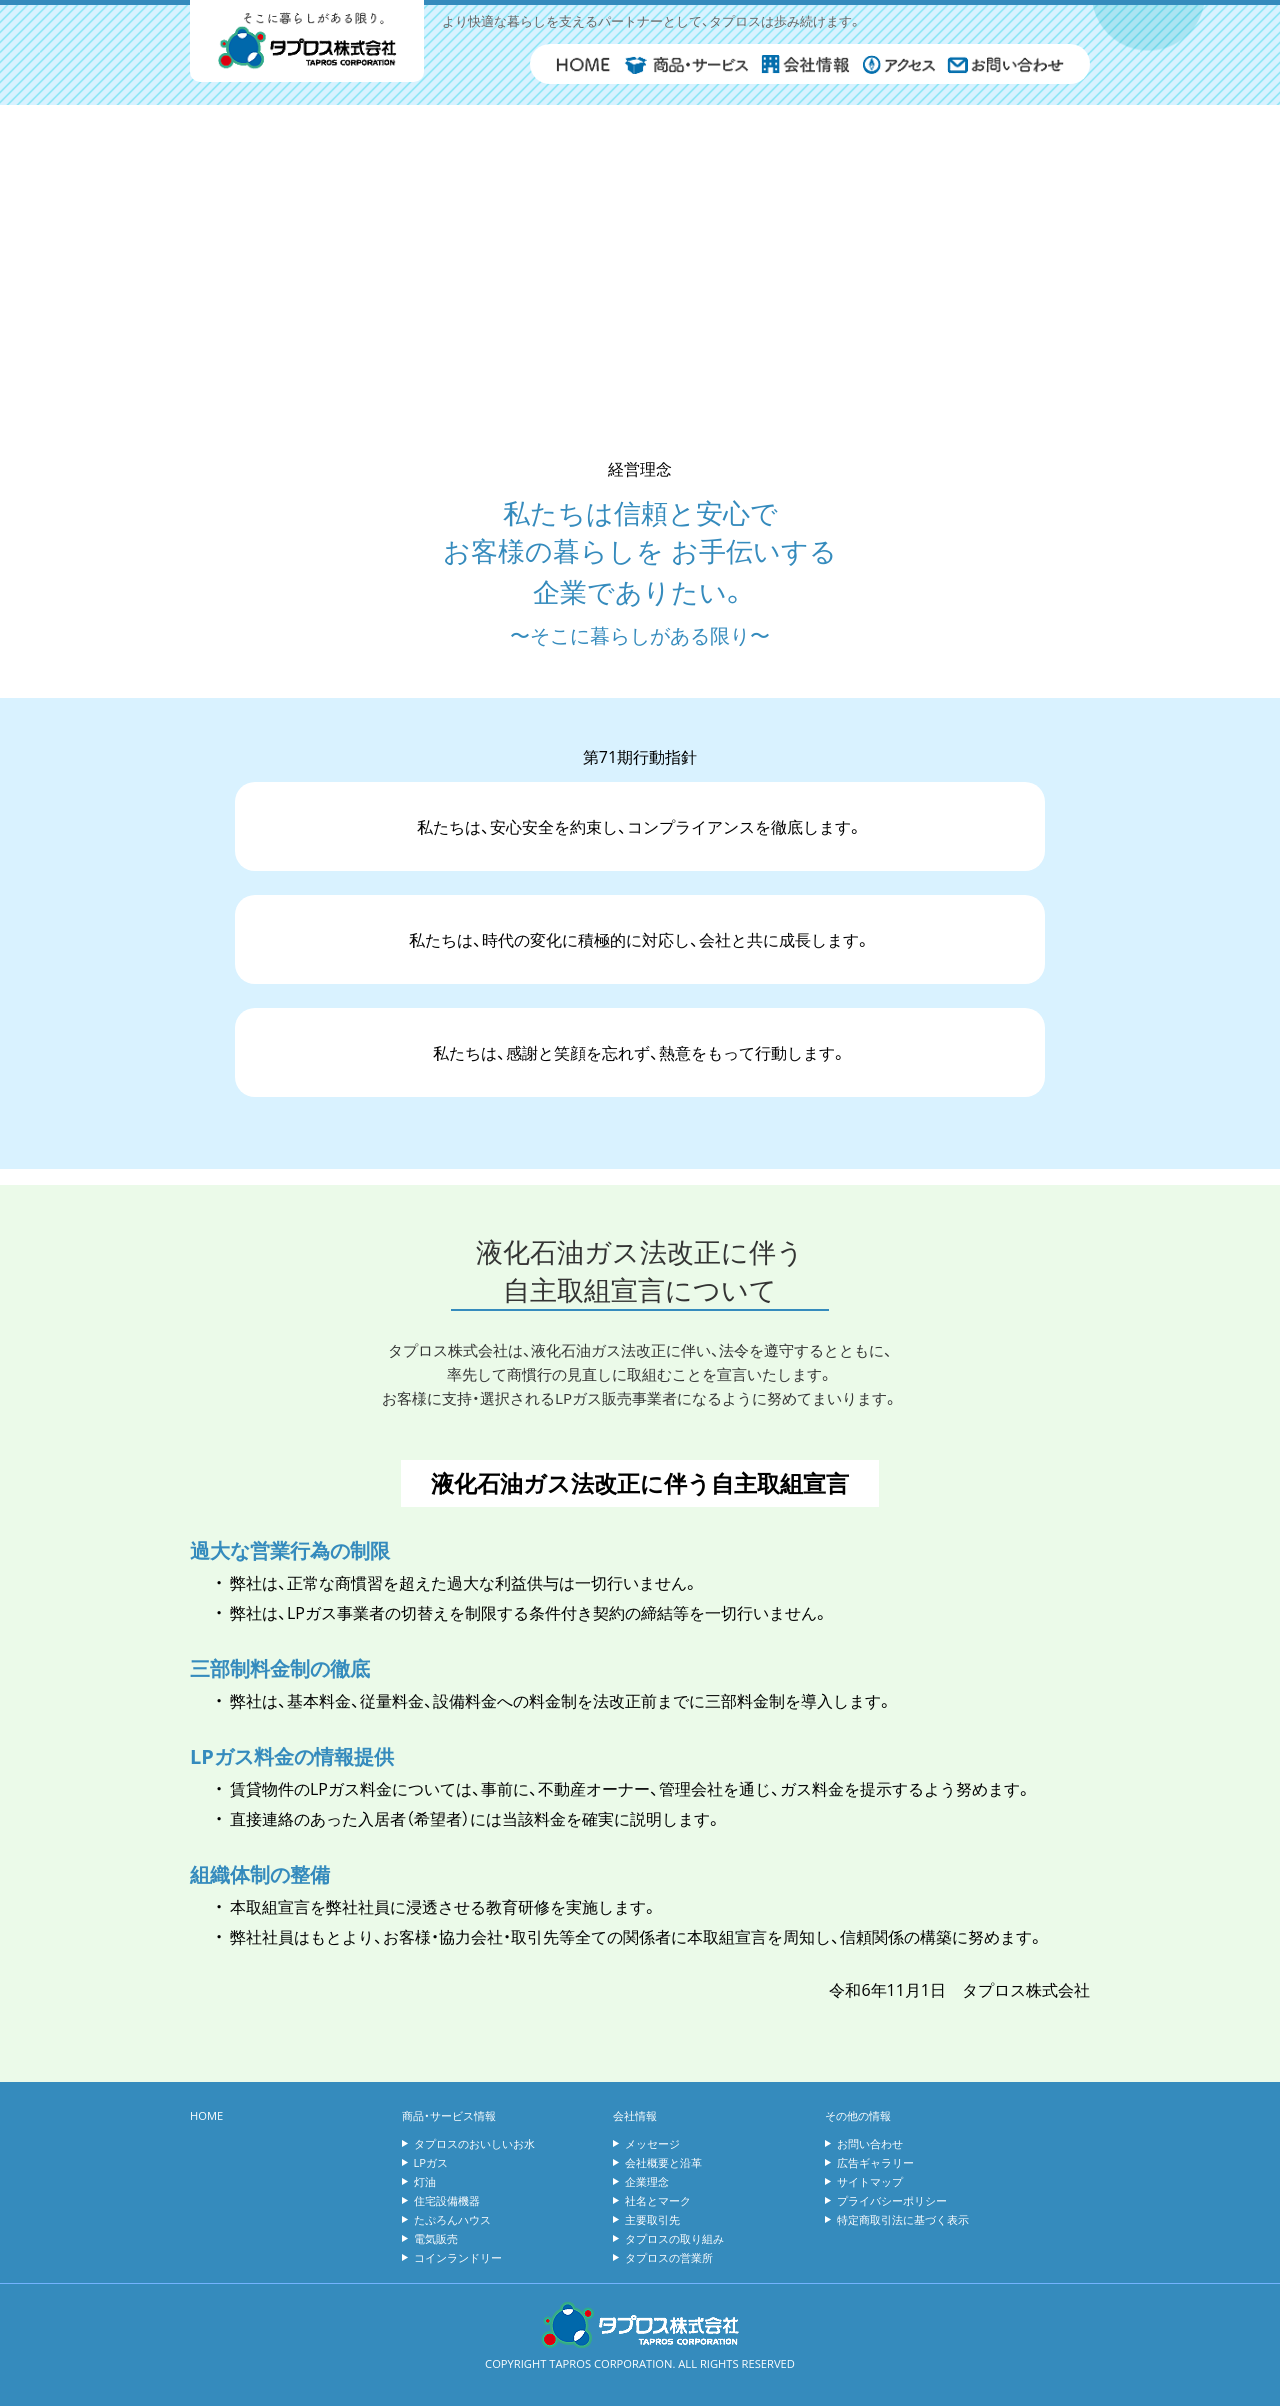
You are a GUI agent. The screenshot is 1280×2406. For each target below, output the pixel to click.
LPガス (431, 2162)
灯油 (425, 2181)
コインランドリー (458, 2257)
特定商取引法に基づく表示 (903, 2219)
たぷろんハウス (452, 2219)
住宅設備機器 (447, 2200)
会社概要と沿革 (663, 2162)
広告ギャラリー (875, 2162)
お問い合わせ (870, 2143)
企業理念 (647, 2181)
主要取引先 (652, 2219)
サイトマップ (870, 2181)
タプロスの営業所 (669, 2257)
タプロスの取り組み (674, 2238)
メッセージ (652, 2143)
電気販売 (436, 2238)
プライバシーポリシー (892, 2200)
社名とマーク (658, 2200)
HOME (206, 2115)
